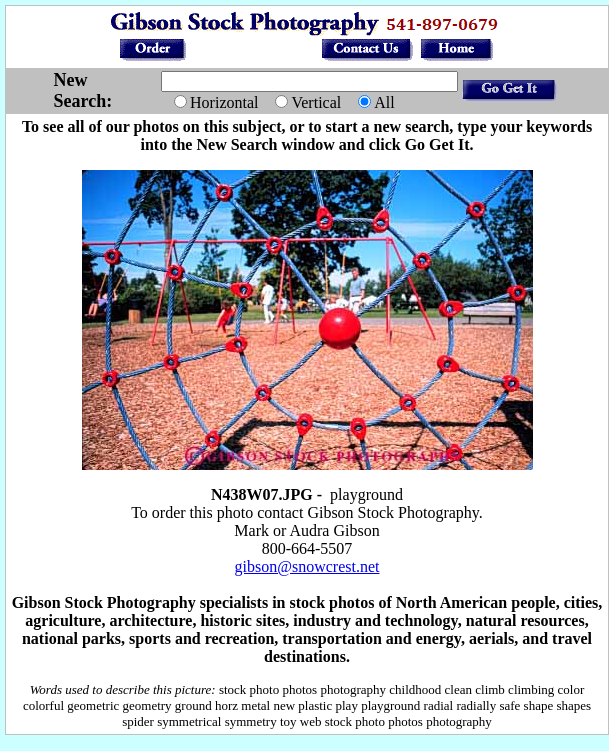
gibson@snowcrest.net (307, 566)
